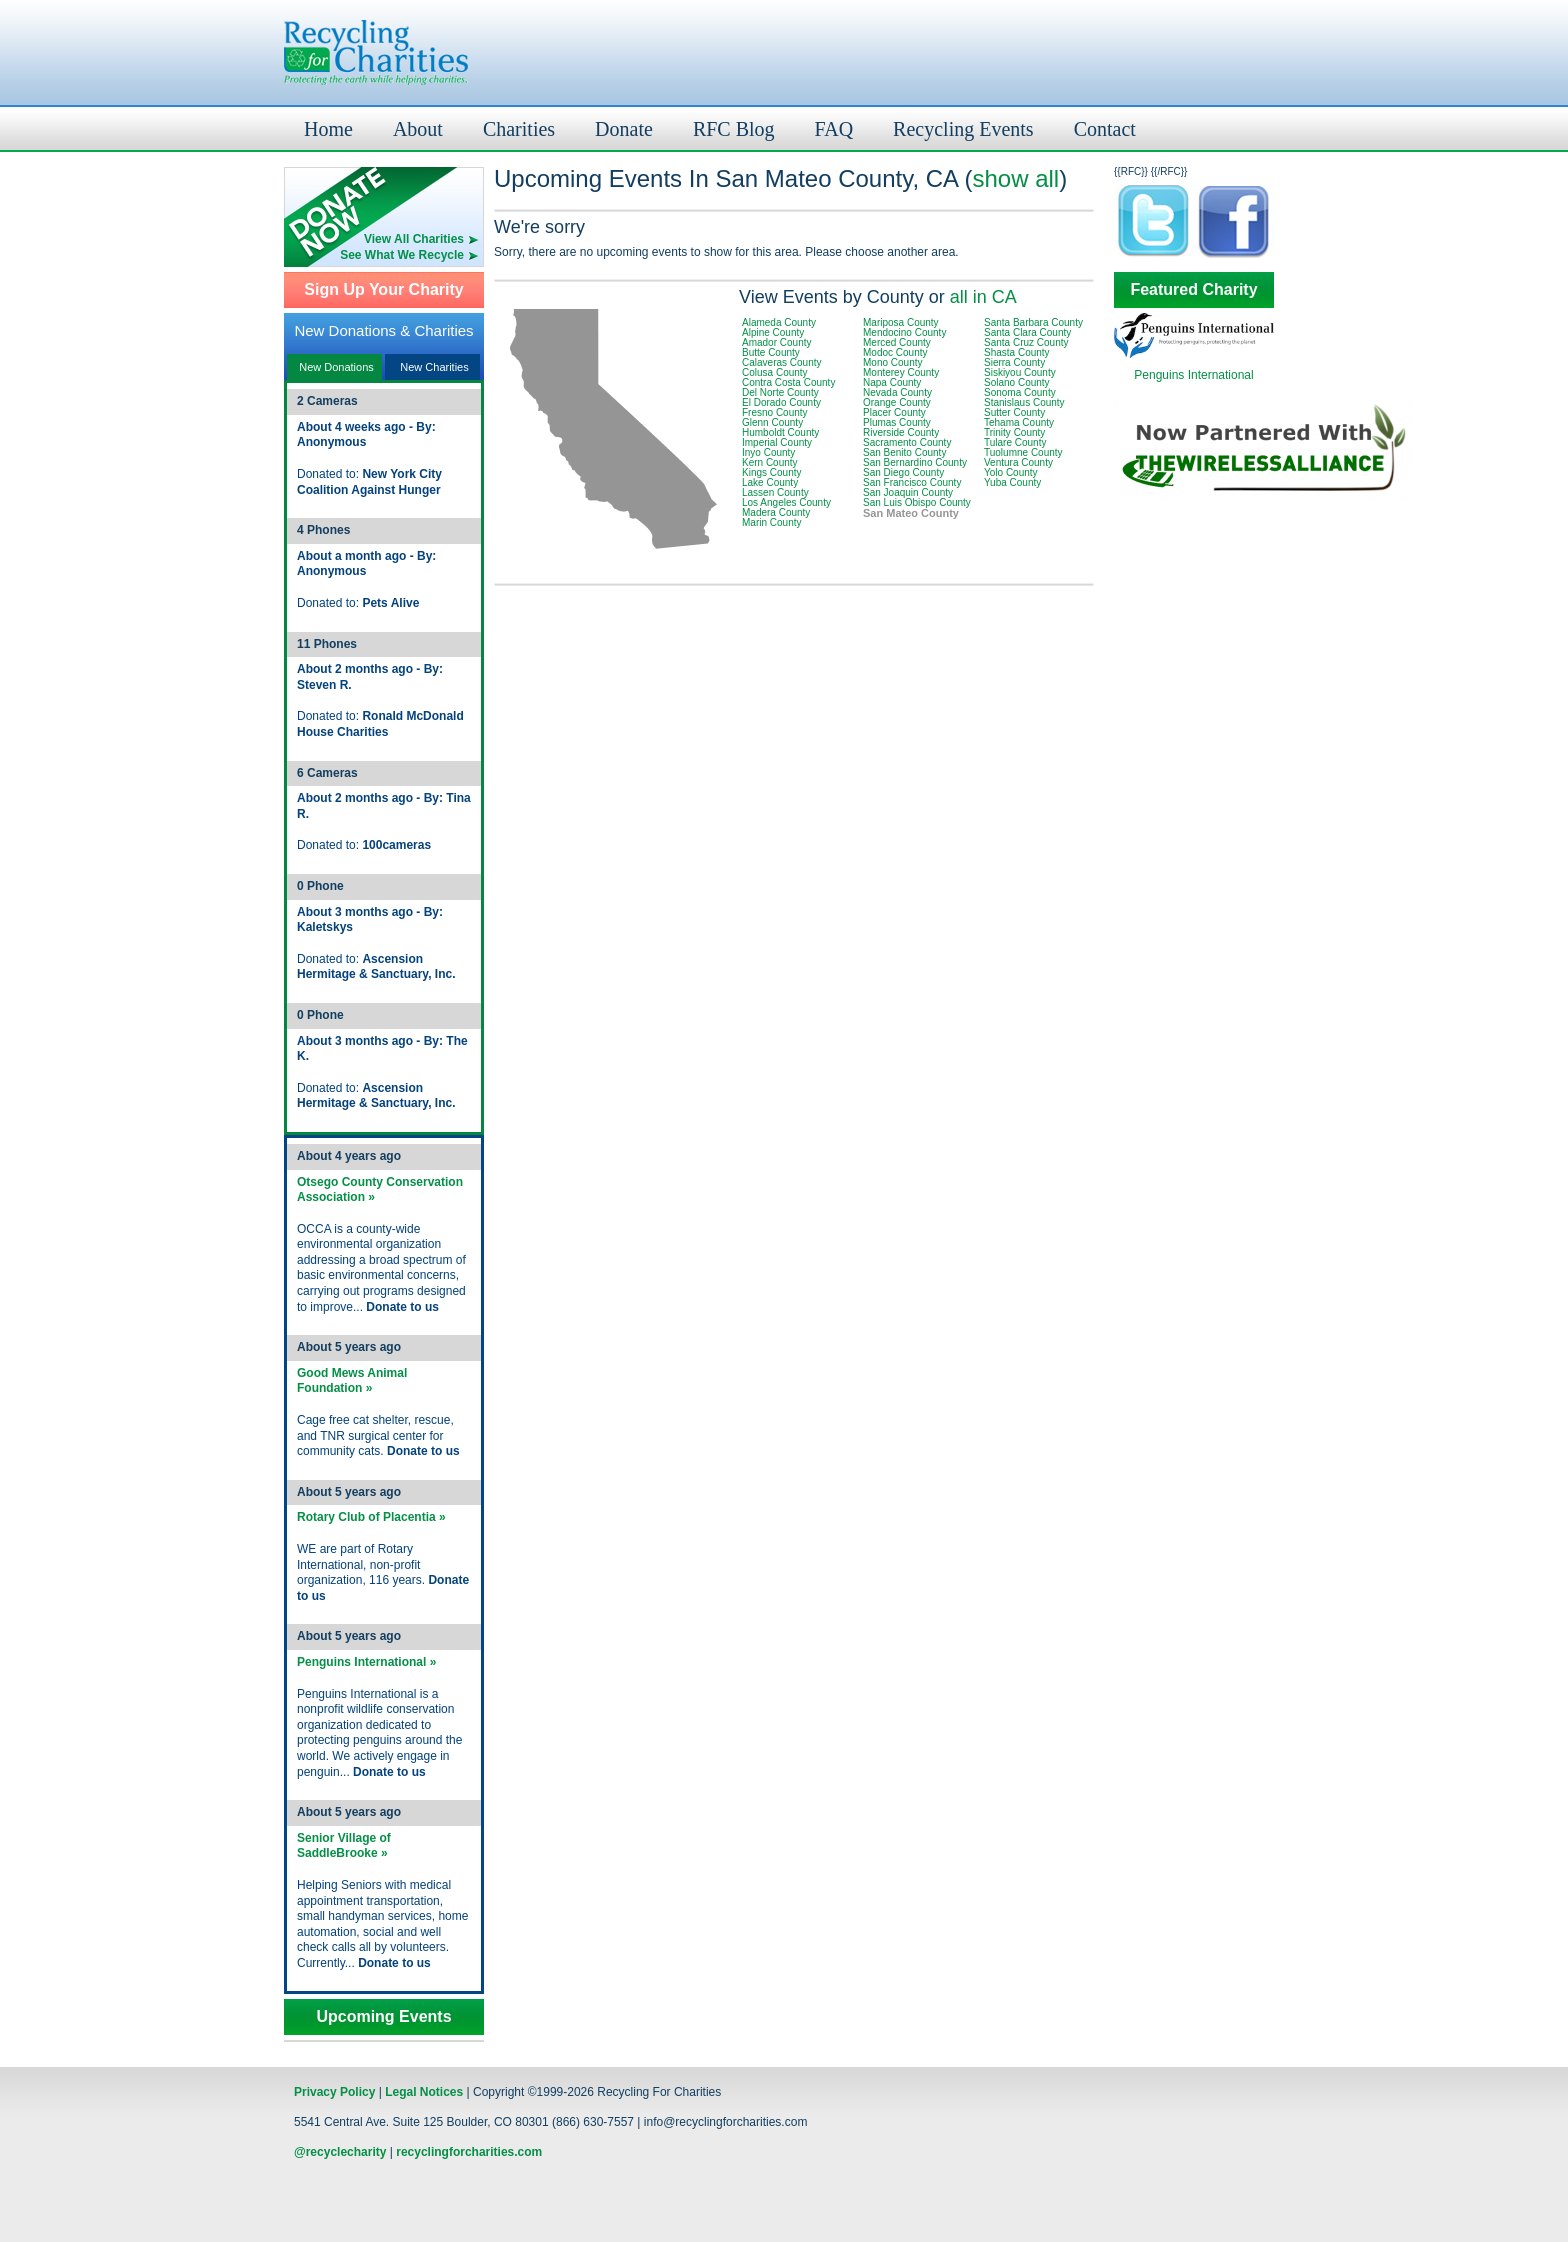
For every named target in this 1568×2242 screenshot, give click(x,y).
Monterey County (901, 372)
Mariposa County (901, 322)
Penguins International (1193, 375)
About (418, 129)
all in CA (983, 297)
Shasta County (1017, 352)
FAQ (834, 129)
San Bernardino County (915, 462)
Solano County (1017, 382)
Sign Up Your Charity (383, 290)
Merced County (897, 342)
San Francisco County (912, 482)
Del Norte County (780, 392)
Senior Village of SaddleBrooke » (344, 1846)
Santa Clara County (1027, 332)
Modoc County (895, 352)
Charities (519, 129)
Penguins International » (366, 1662)
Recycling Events (963, 129)
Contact (1105, 129)
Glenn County (772, 422)
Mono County (892, 362)
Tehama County (1019, 422)
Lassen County (775, 492)
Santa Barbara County (1033, 322)
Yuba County (1012, 482)
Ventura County (1018, 462)
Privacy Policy (334, 2092)
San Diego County (903, 472)
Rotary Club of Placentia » (371, 1517)
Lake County (770, 482)
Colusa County (775, 372)
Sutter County (1014, 412)
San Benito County (904, 452)
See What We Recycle (402, 255)
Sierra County (1014, 362)
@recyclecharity (340, 2152)
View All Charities (414, 239)
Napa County (892, 382)
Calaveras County (781, 362)
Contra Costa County (788, 382)
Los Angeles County (786, 502)
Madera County (776, 512)
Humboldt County (780, 432)
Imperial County (777, 442)
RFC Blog (734, 129)
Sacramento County (907, 442)
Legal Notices (424, 2092)
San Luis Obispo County (917, 502)
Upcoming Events (383, 2017)
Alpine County (773, 332)
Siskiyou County (1020, 372)
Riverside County (901, 432)
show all (1015, 178)
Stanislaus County (1024, 402)
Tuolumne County (1023, 452)
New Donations (336, 367)
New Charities (434, 367)
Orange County (897, 402)
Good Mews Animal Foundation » (352, 1381)
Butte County (771, 352)
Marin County (771, 522)
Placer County (894, 412)
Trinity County (1014, 432)
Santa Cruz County (1026, 342)
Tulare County (1015, 442)
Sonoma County (1020, 392)
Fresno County (775, 412)
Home (328, 129)
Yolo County (1011, 472)
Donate (624, 129)
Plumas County (897, 422)
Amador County (776, 342)
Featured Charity (1193, 290)
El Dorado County (781, 402)
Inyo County (768, 452)
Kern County (770, 462)
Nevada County (897, 392)
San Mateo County (911, 513)
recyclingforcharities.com (469, 2152)
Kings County (771, 472)
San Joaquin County (908, 492)
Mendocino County (904, 332)
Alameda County (779, 322)
